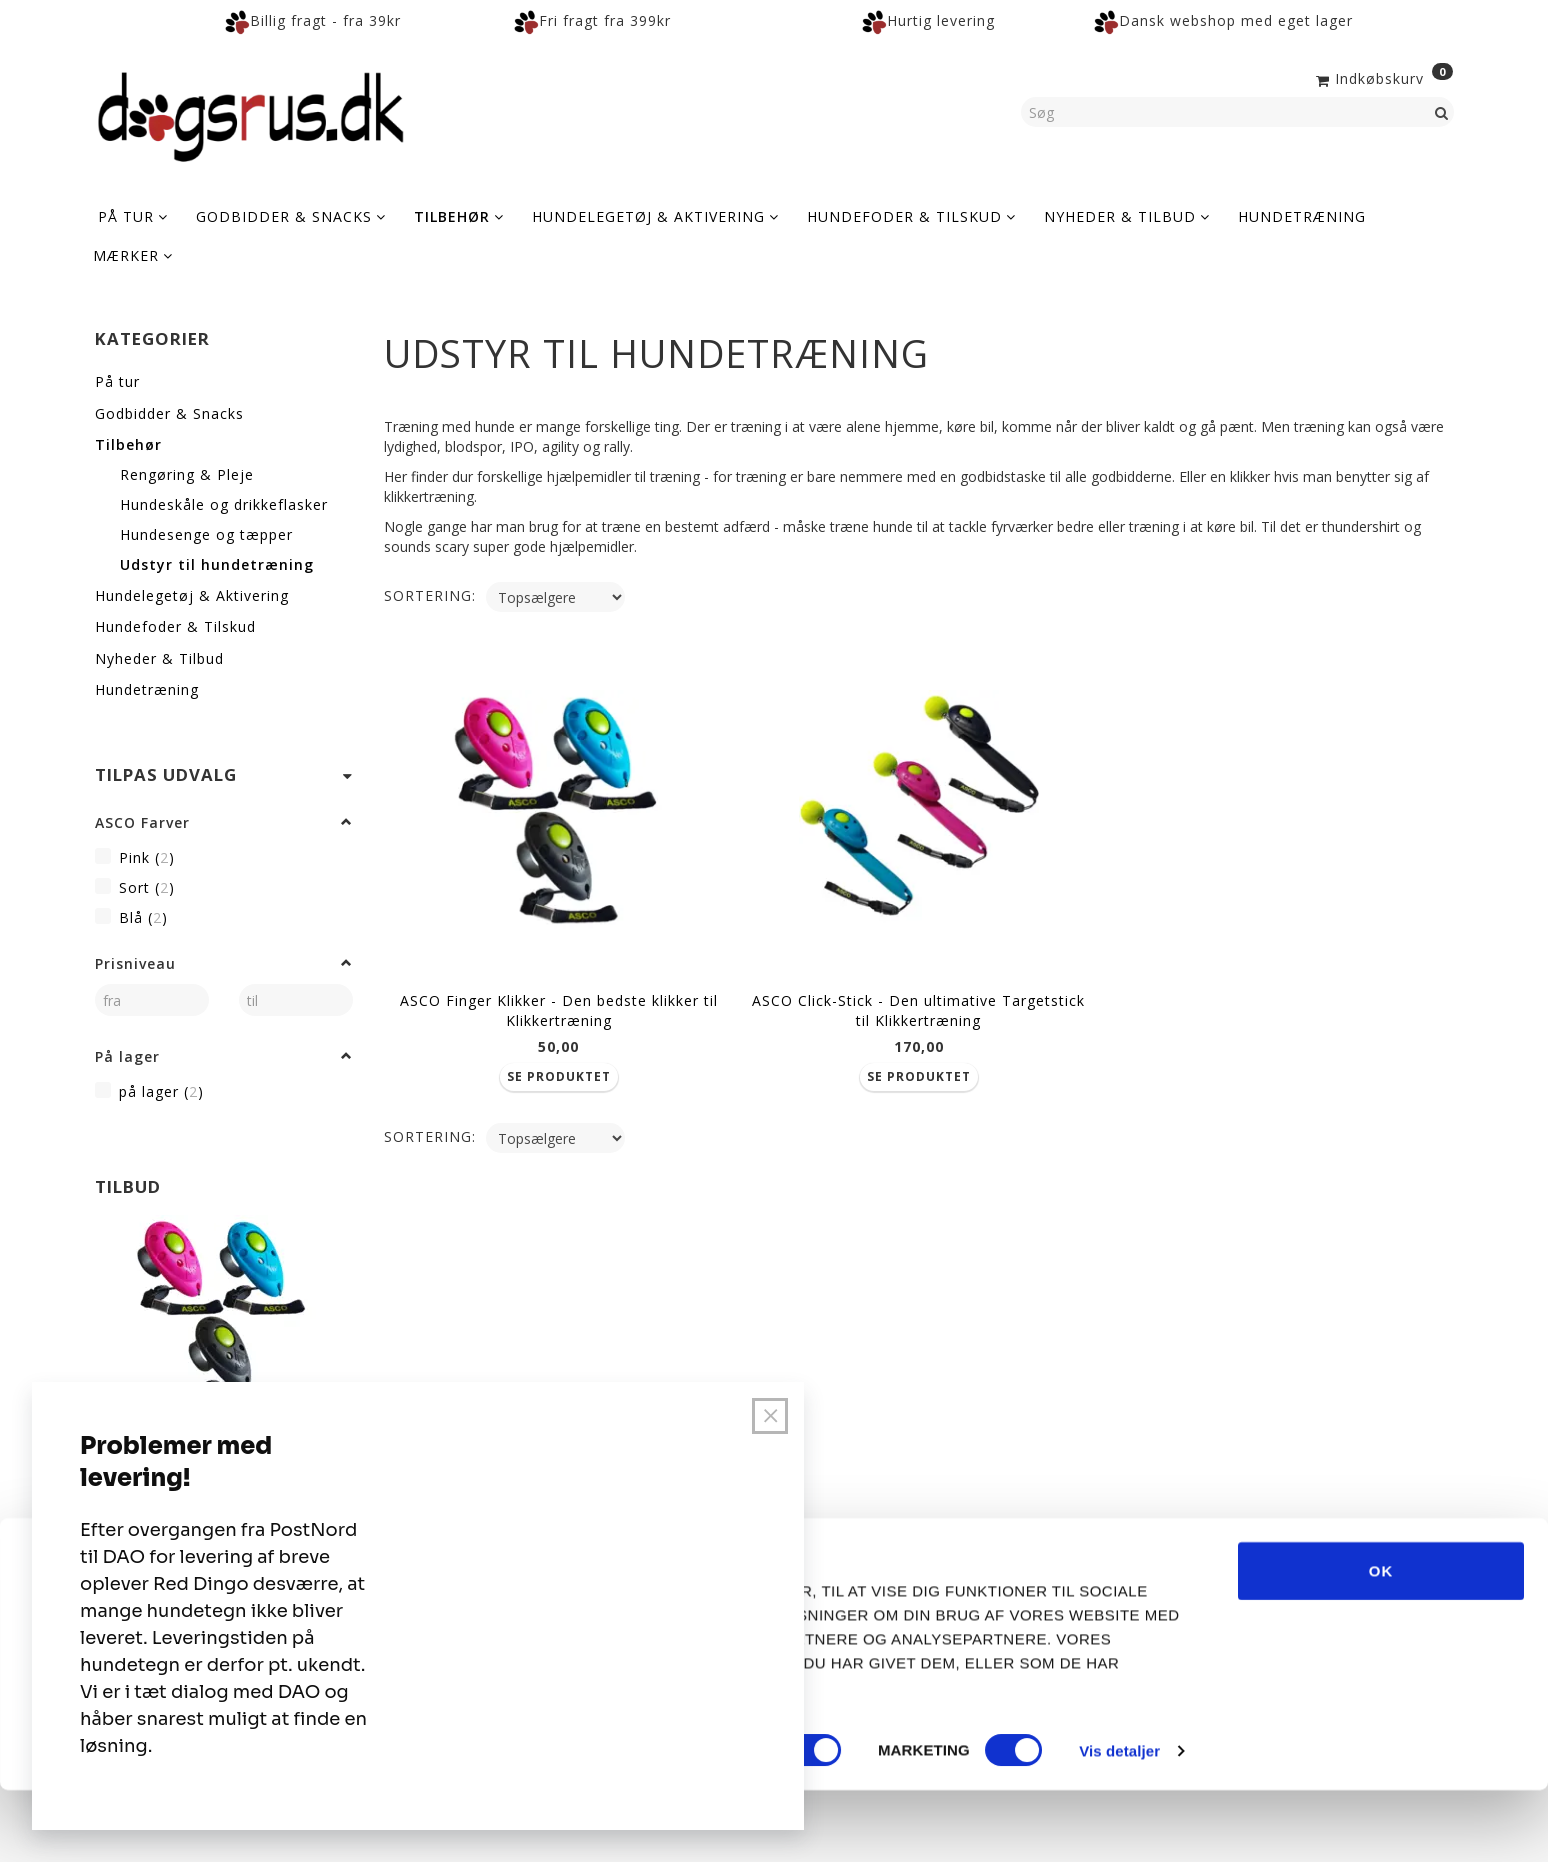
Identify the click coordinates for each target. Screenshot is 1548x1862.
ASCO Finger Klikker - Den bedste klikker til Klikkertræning (559, 1002)
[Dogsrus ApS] (251, 114)
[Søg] (1442, 112)
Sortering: (430, 595)
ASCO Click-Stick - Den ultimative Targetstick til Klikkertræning (918, 1002)
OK (1381, 1641)
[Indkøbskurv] (1382, 77)
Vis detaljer (1119, 1822)
